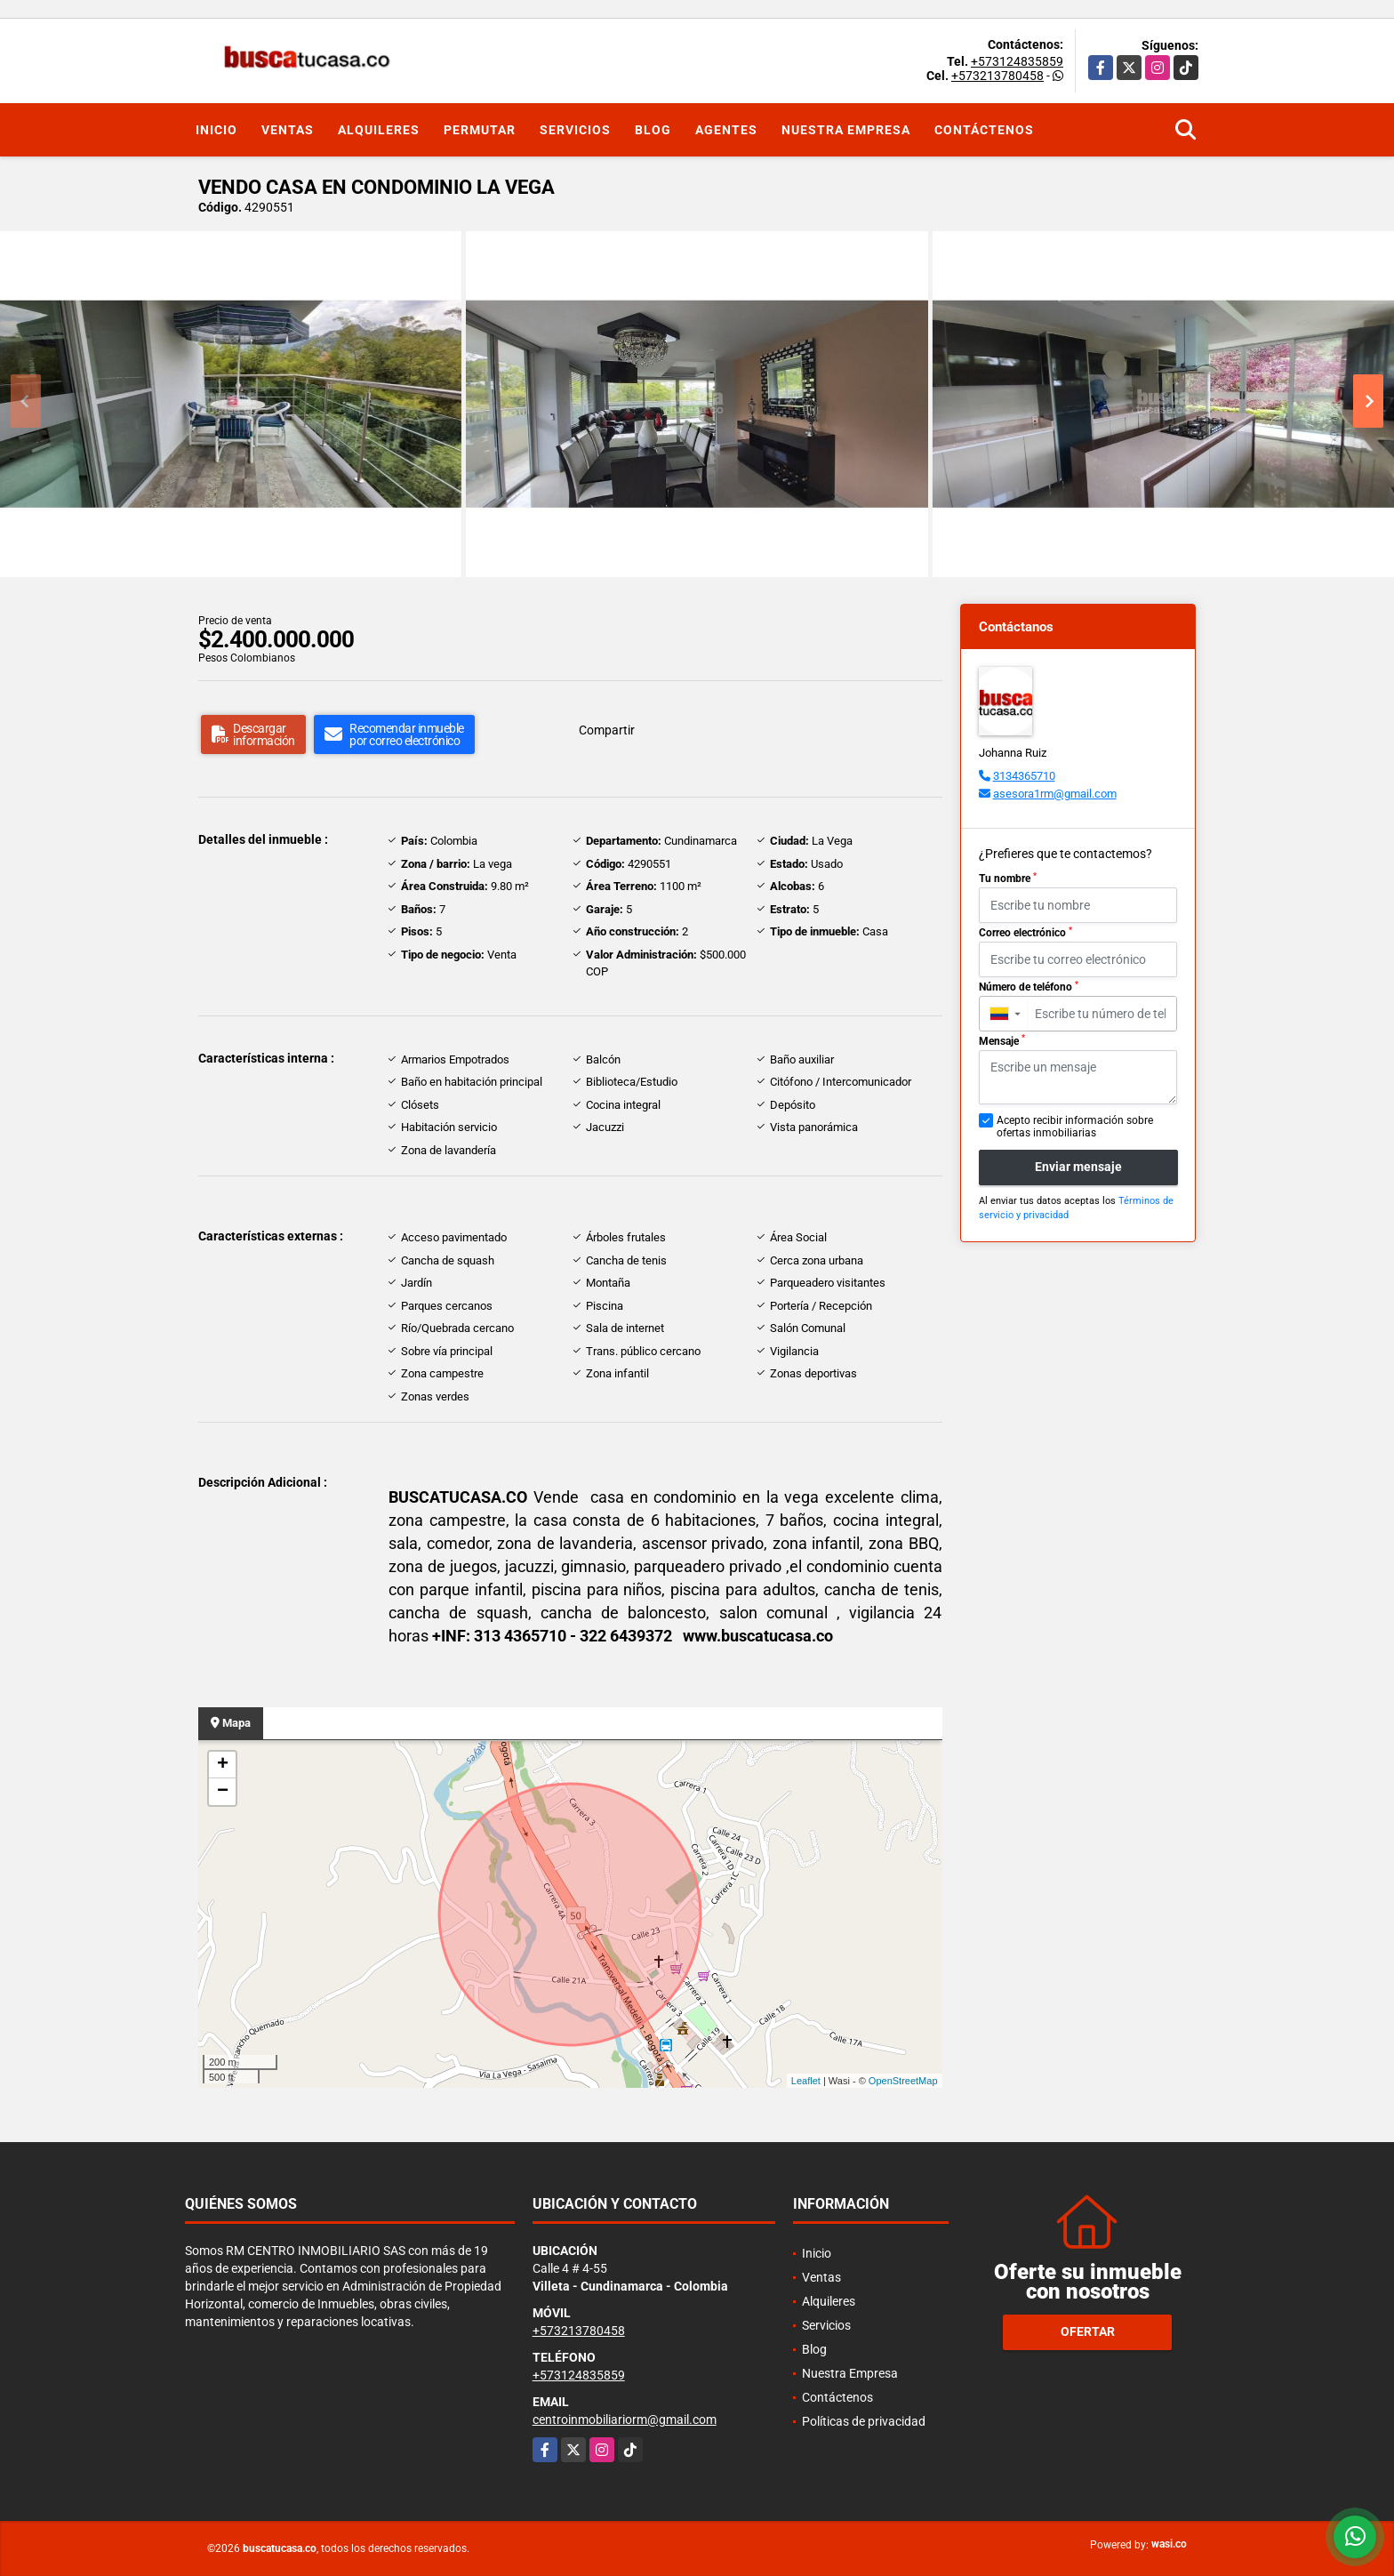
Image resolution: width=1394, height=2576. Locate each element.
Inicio (216, 130)
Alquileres (379, 130)
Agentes (726, 130)
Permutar (480, 130)
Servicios (575, 130)
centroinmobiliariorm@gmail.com (625, 2419)
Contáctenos (984, 130)
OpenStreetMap (903, 2080)
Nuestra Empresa (845, 130)
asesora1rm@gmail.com (1055, 793)
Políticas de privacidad (863, 2421)
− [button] (222, 1791)
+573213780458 (997, 75)
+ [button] (222, 1765)
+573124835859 (1017, 61)
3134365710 (1024, 775)
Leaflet (806, 2080)
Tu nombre (1008, 878)
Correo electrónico (1025, 933)
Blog (653, 130)
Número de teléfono (1028, 987)
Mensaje (1002, 1040)
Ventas (287, 130)
